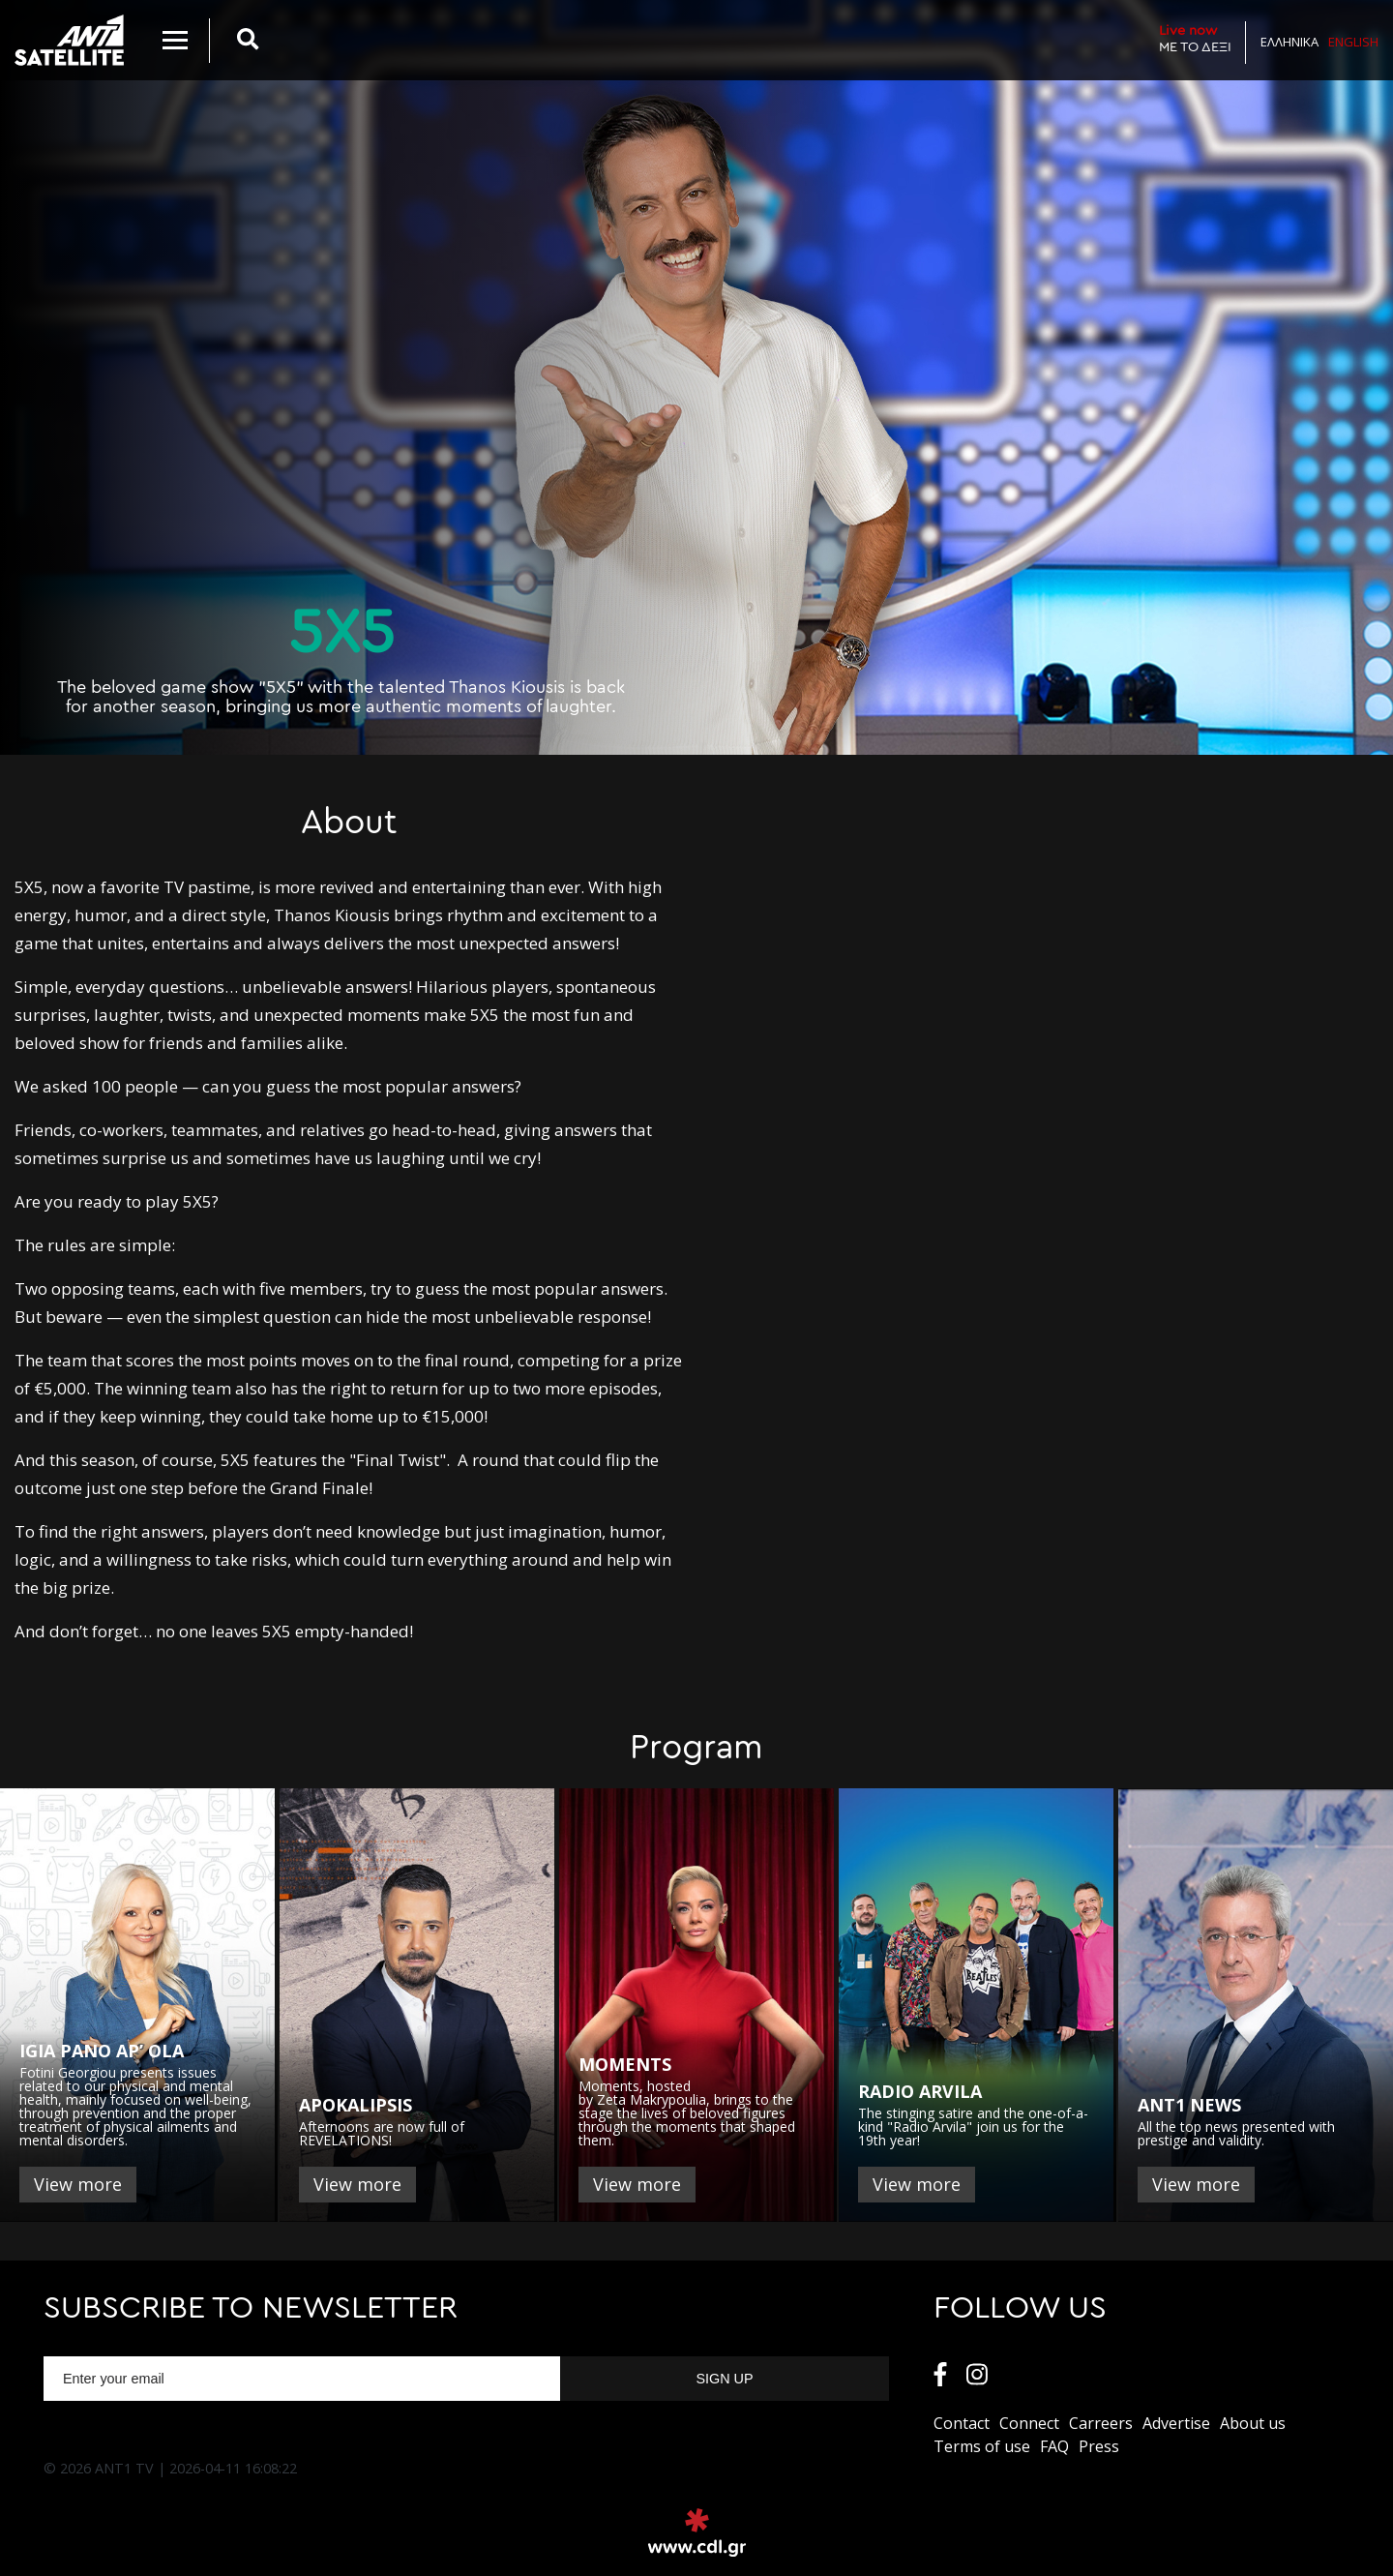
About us (1253, 2423)
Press (1099, 2446)
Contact (962, 2423)
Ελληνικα (1289, 41)
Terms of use (982, 2446)
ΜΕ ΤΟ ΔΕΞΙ (1195, 38)
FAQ (1054, 2446)
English (1353, 41)
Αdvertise (1176, 2423)
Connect (1029, 2423)
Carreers (1101, 2423)
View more (78, 2184)
